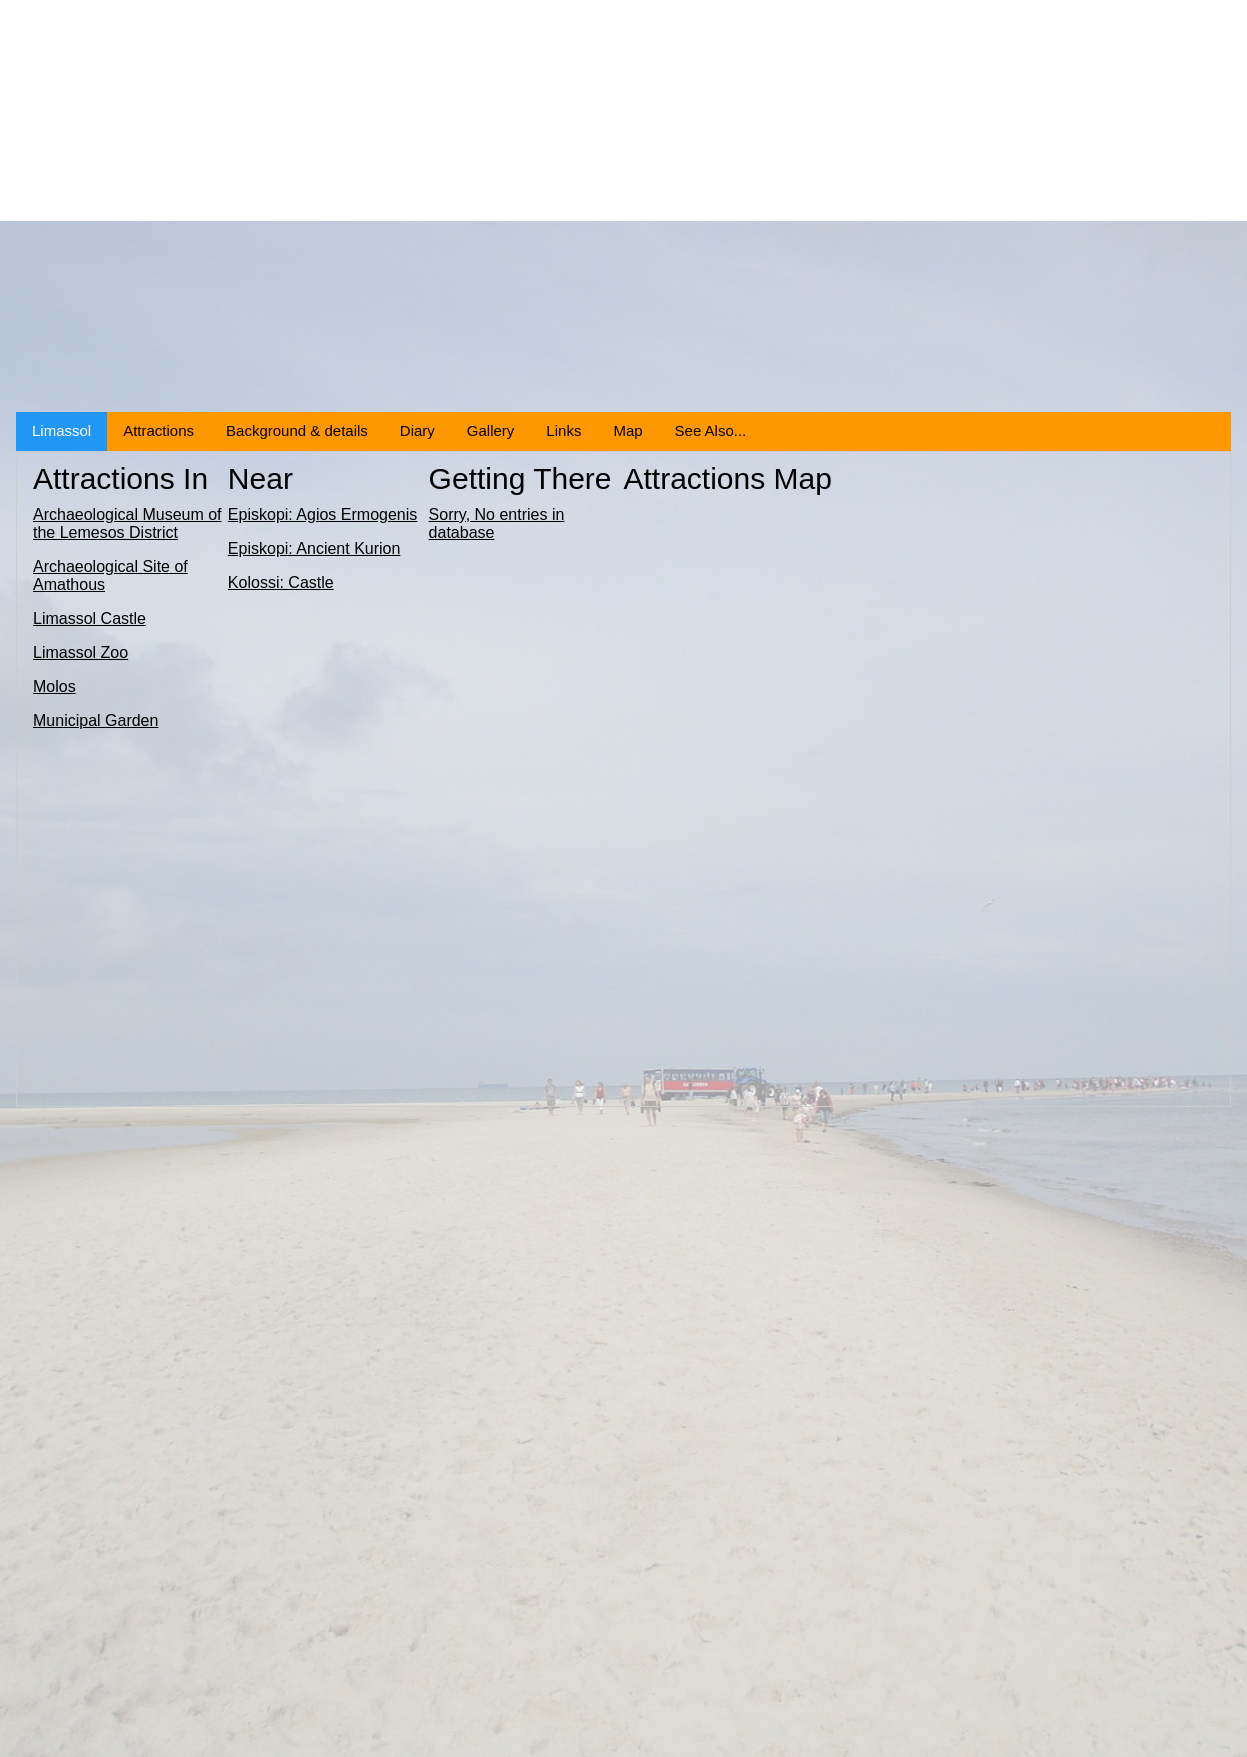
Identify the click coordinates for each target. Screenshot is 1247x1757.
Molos (54, 686)
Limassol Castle (89, 618)
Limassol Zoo (80, 652)
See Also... (711, 430)
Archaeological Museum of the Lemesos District (127, 523)
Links (563, 430)
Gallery (491, 430)
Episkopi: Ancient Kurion (314, 548)
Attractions (158, 430)
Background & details (297, 430)
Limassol (61, 430)
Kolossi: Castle (281, 582)
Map (627, 430)
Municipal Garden (95, 720)
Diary (417, 430)
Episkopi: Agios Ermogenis (322, 514)
